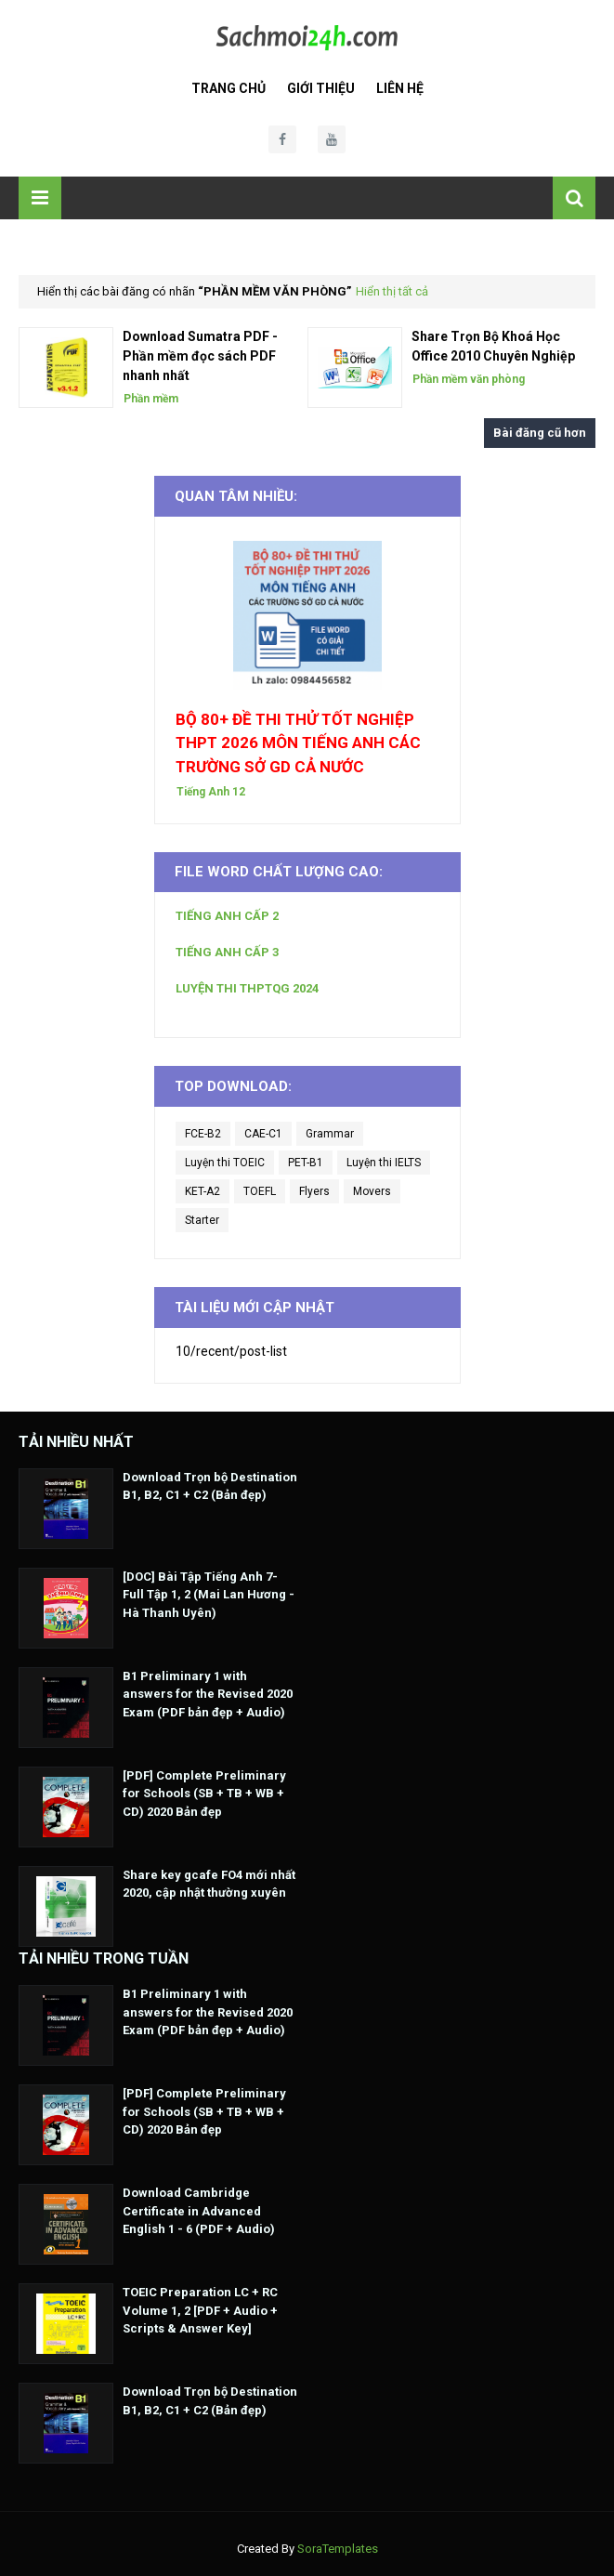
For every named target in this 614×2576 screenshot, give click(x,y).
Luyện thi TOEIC (225, 1162)
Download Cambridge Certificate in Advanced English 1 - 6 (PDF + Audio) (199, 2211)
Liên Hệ (400, 88)
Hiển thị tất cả (392, 291)
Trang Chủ (228, 88)
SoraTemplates (337, 2549)
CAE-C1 (263, 1133)
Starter (202, 1220)
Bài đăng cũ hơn (539, 433)
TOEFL (259, 1191)
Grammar (330, 1133)
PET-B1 (305, 1162)
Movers (372, 1191)
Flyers (314, 1191)
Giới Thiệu (321, 88)
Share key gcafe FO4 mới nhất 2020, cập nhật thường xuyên (209, 1884)
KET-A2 (202, 1191)
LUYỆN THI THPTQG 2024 (247, 988)
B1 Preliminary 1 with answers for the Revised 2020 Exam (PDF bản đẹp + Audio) (208, 1694)
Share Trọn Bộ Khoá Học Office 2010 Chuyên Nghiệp (493, 346)
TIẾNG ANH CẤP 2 (227, 916)
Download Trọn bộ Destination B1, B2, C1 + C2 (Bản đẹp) (210, 1486)
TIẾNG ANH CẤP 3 (227, 952)
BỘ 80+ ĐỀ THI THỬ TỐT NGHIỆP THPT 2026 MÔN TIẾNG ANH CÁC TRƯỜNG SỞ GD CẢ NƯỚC (298, 743)
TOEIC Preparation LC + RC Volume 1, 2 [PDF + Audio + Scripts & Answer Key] (200, 2310)
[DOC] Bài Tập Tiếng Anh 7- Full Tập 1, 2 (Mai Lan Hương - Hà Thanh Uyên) (208, 1595)
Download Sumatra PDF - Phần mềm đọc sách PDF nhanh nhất (200, 356)
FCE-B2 (203, 1133)
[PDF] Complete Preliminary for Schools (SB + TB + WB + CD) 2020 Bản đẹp (204, 1793)
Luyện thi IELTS (383, 1162)
